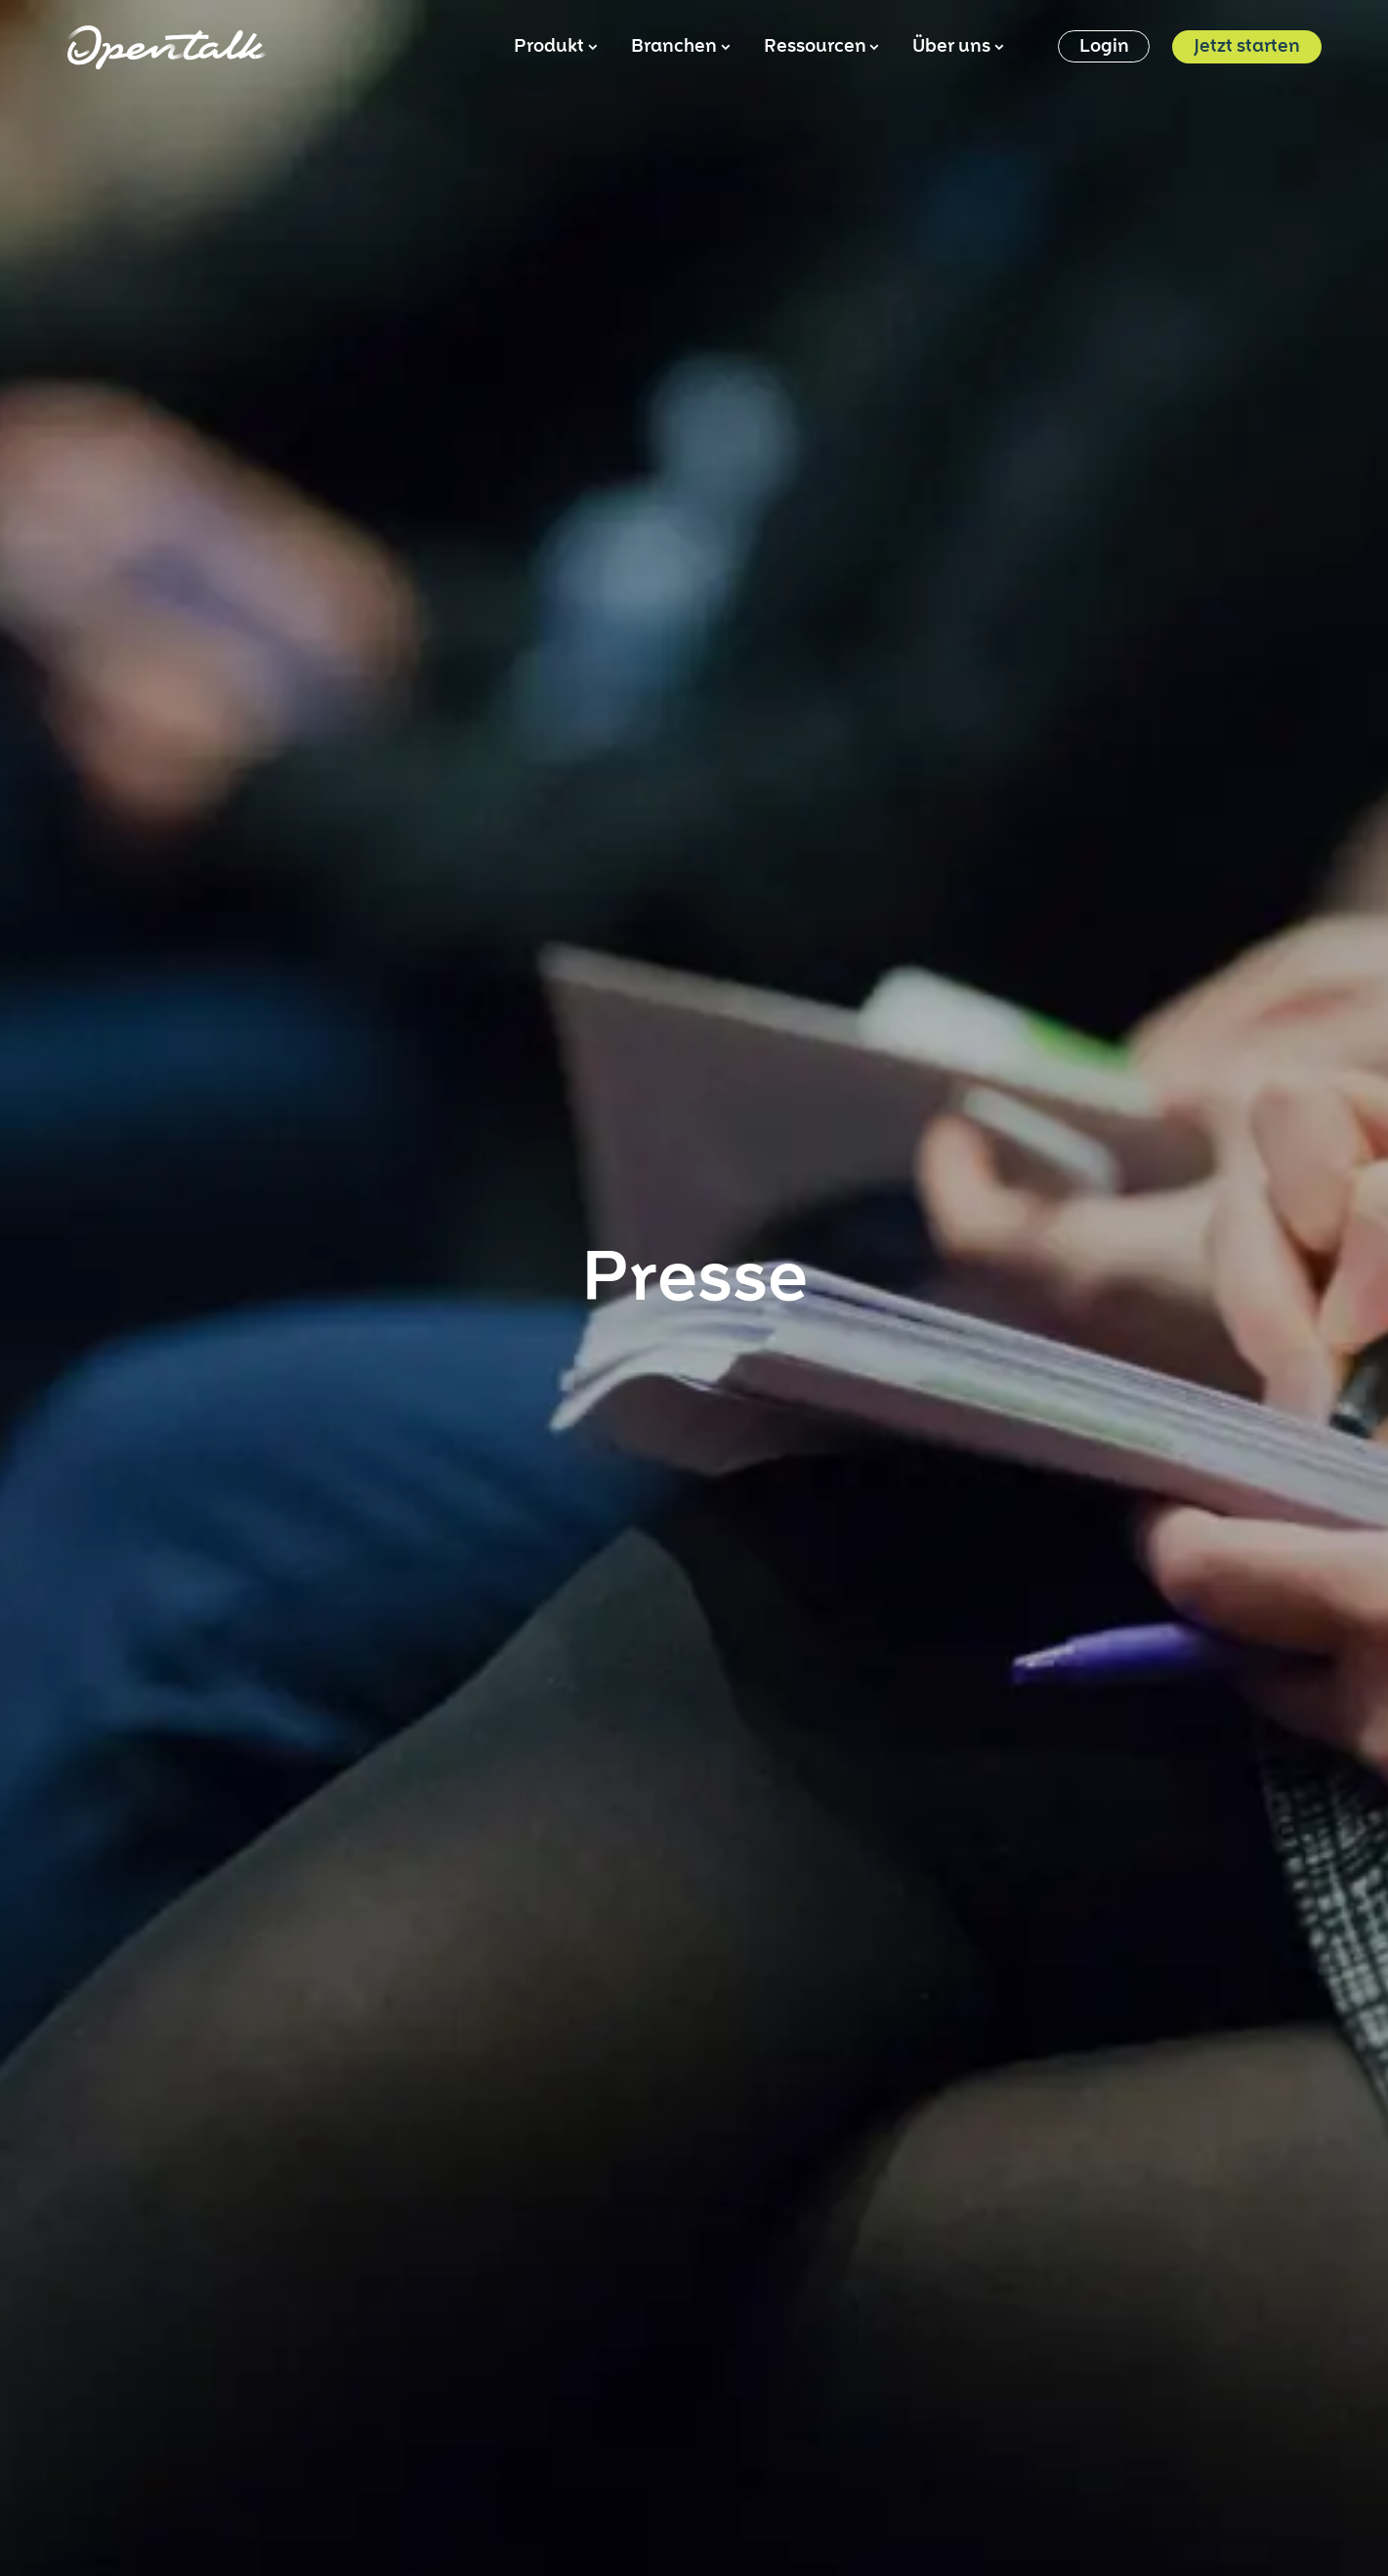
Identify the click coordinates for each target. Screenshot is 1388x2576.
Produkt (554, 47)
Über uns (956, 47)
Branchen (679, 47)
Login (1104, 47)
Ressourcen (820, 47)
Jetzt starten (1247, 47)
